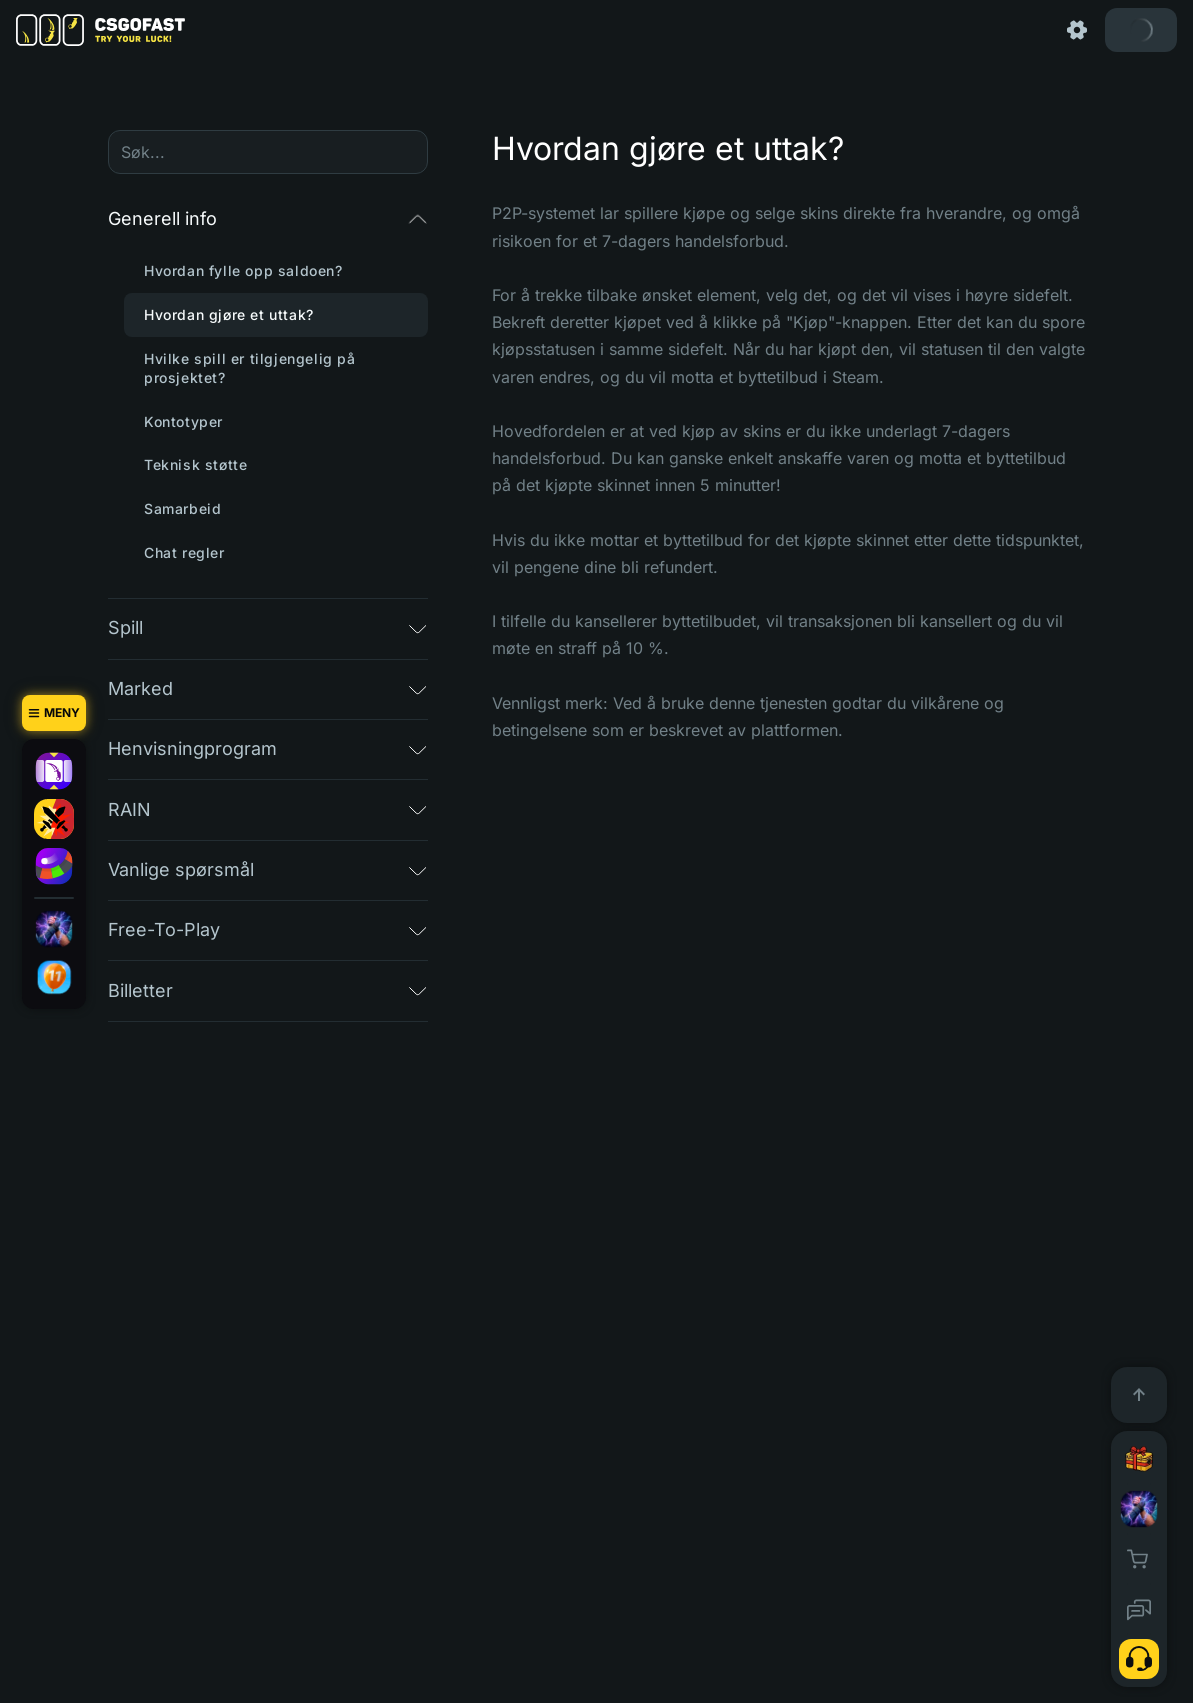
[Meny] (54, 713)
